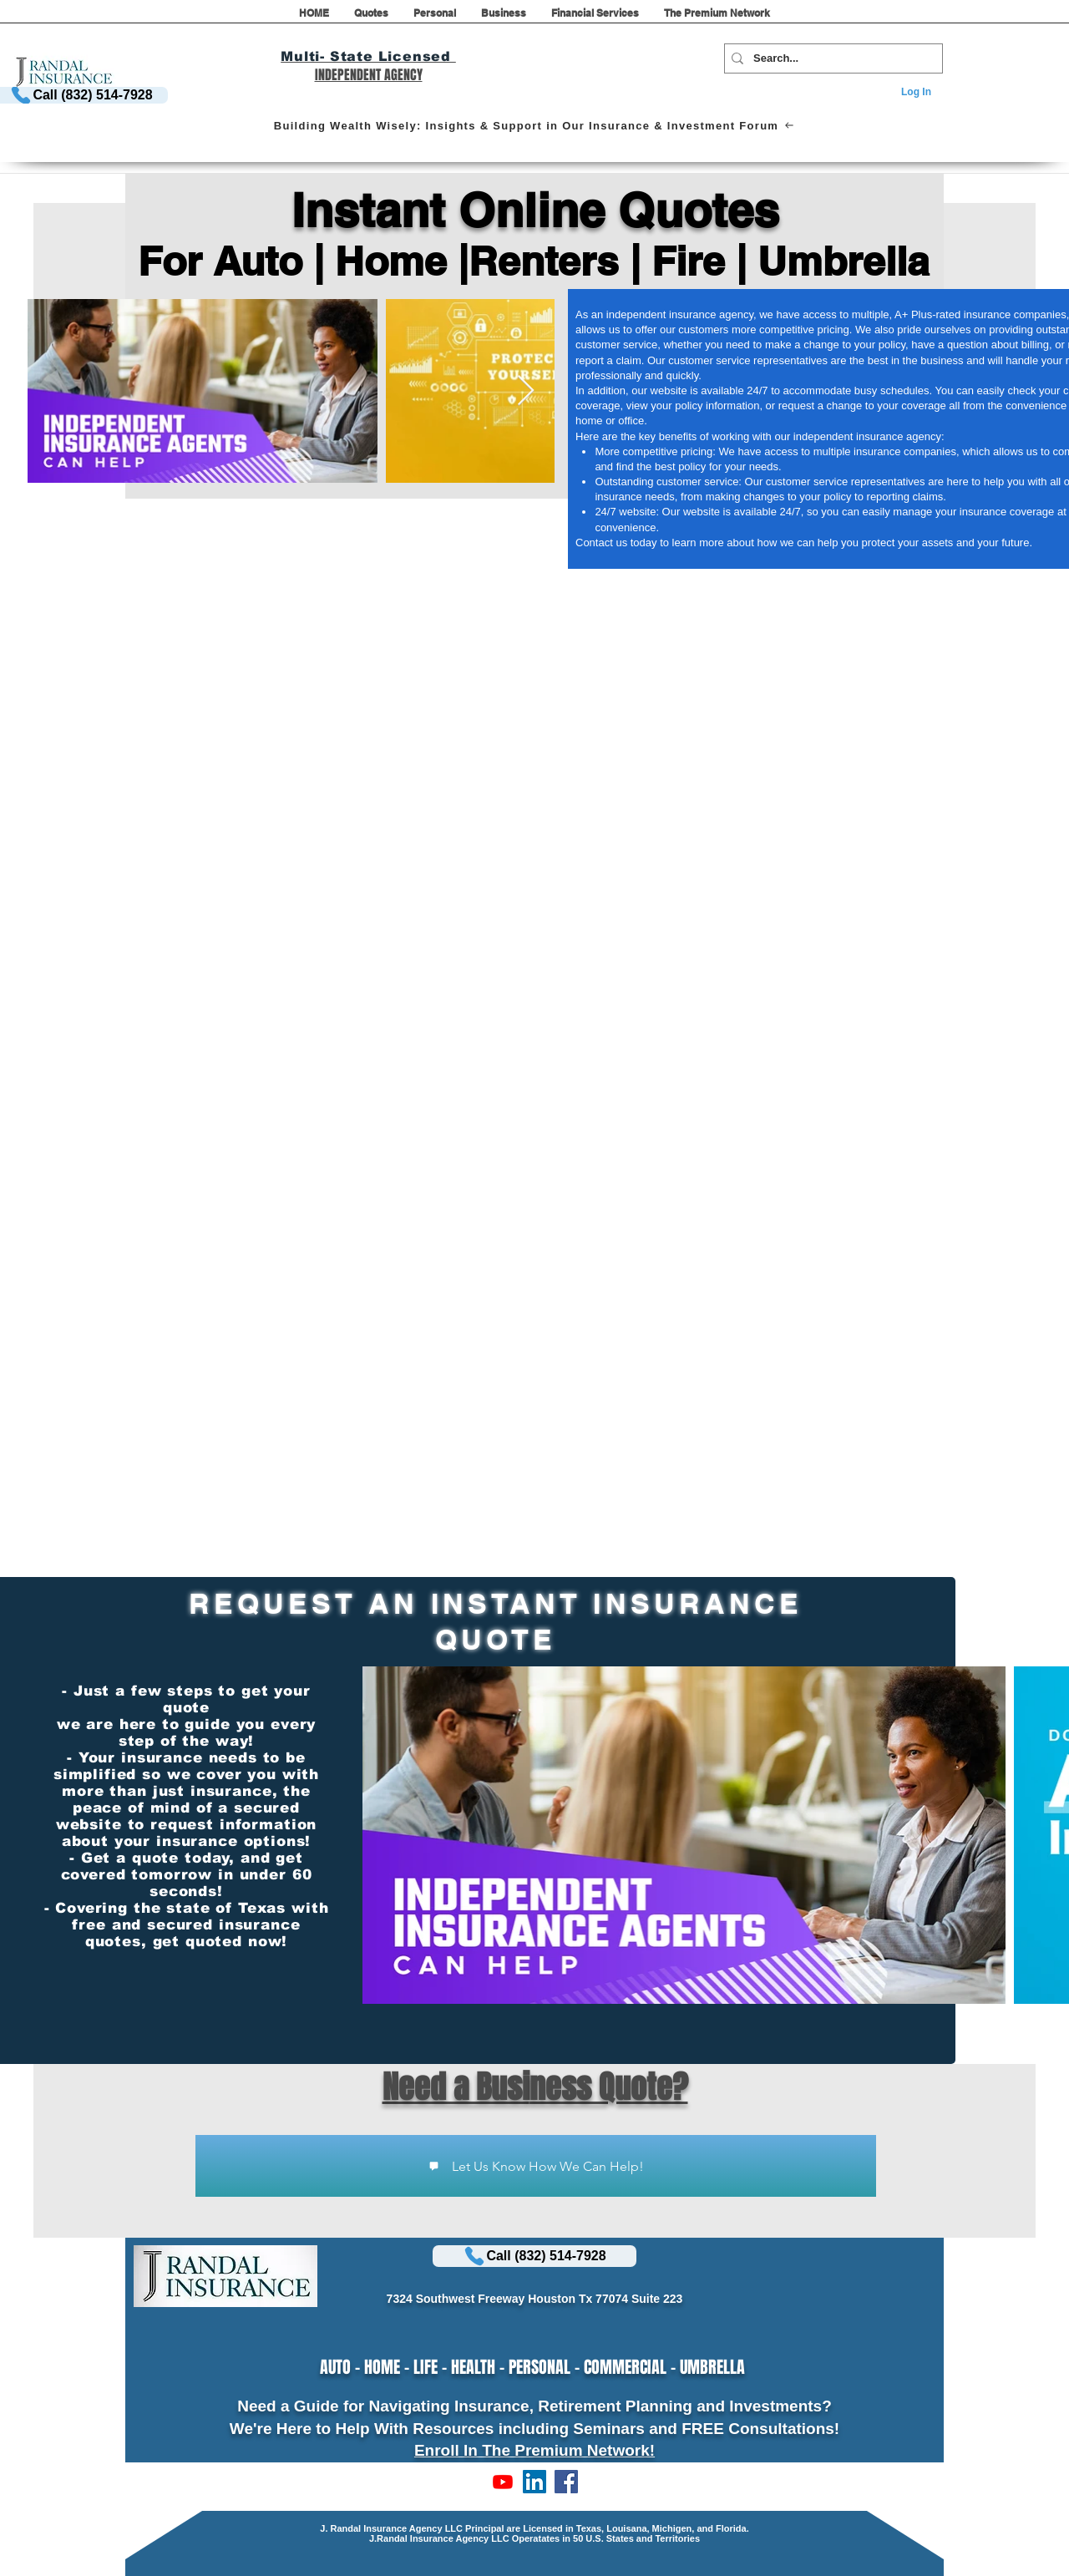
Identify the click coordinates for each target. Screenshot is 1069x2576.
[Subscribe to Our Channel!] (502, 2481)
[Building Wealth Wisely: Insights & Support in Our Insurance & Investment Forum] (533, 125)
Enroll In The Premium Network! (534, 2450)
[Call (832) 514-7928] (534, 2256)
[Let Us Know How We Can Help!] (535, 2166)
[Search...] (830, 58)
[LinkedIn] (534, 2481)
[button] (371, 18)
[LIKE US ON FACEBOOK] (566, 2481)
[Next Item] (525, 391)
